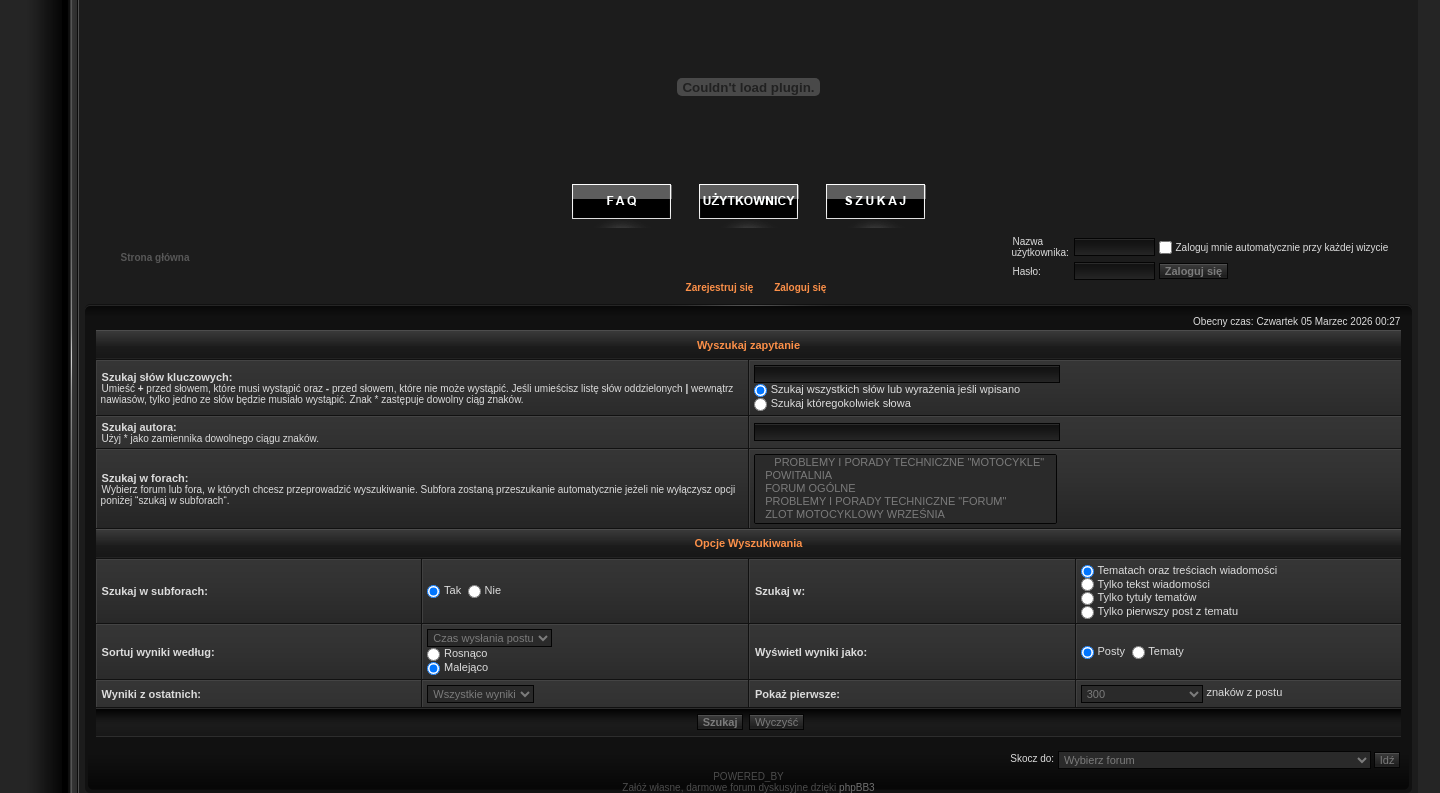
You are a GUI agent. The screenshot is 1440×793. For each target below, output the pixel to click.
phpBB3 (857, 787)
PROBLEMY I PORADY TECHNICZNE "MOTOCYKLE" (905, 462)
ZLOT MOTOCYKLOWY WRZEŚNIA (905, 514)
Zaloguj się (800, 287)
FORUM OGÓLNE (905, 488)
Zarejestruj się (720, 287)
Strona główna (155, 257)
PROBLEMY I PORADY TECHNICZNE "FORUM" (905, 501)
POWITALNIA (905, 475)
